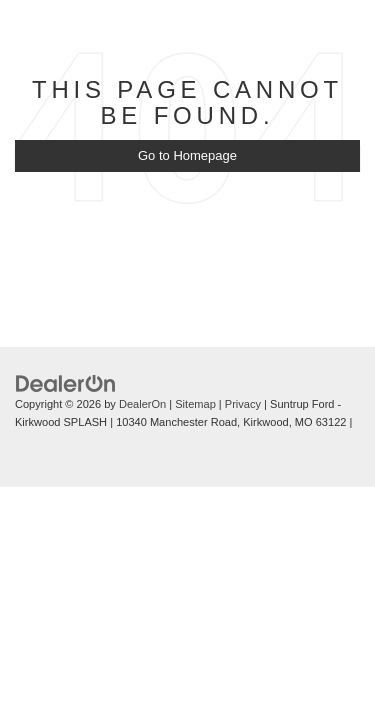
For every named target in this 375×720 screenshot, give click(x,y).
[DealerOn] (66, 382)
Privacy (243, 404)
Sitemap (195, 404)
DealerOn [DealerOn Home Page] (142, 404)
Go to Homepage (187, 155)
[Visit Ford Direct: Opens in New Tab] (23, 441)
